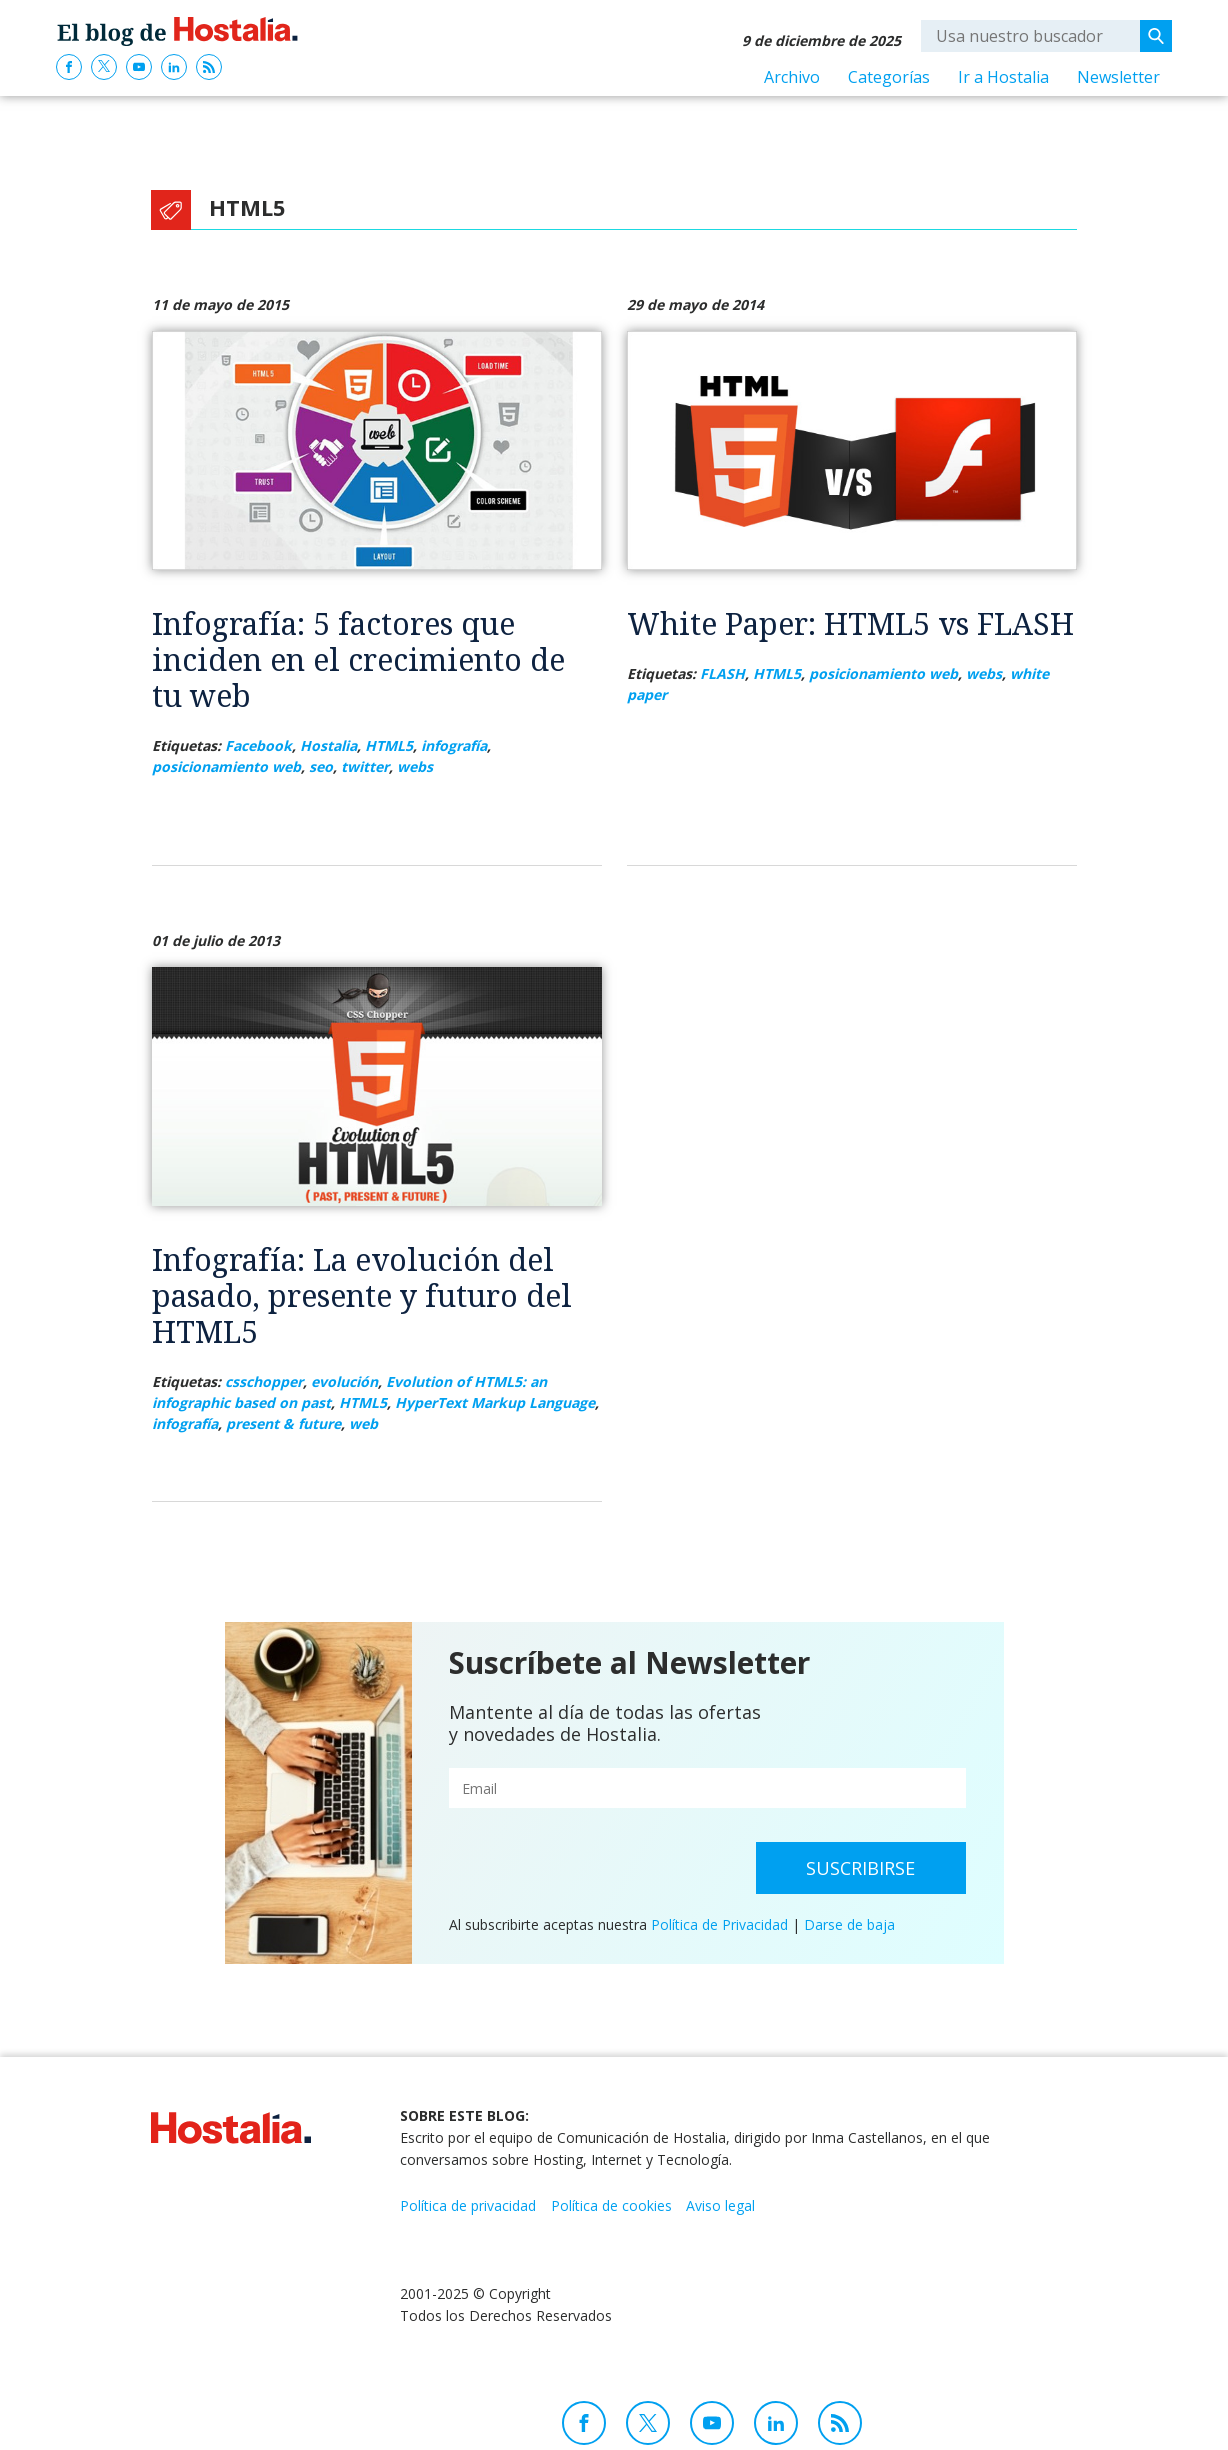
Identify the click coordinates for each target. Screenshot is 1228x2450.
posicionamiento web (226, 766)
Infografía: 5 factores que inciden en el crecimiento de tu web (358, 659)
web (363, 1423)
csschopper (264, 1381)
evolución (344, 1381)
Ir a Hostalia (1003, 77)
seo (321, 766)
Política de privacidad (468, 2205)
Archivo (792, 77)
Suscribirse (860, 1868)
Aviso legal (720, 2205)
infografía (454, 745)
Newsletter (1118, 77)
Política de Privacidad (719, 1924)
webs (415, 766)
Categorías (889, 77)
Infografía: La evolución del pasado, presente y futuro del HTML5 (362, 1295)
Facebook (258, 745)
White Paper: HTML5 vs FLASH (850, 623)
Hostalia (328, 745)
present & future (283, 1423)
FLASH (722, 673)
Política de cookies (611, 2205)
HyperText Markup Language (495, 1402)
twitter (365, 766)
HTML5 (389, 745)
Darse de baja (849, 1924)
